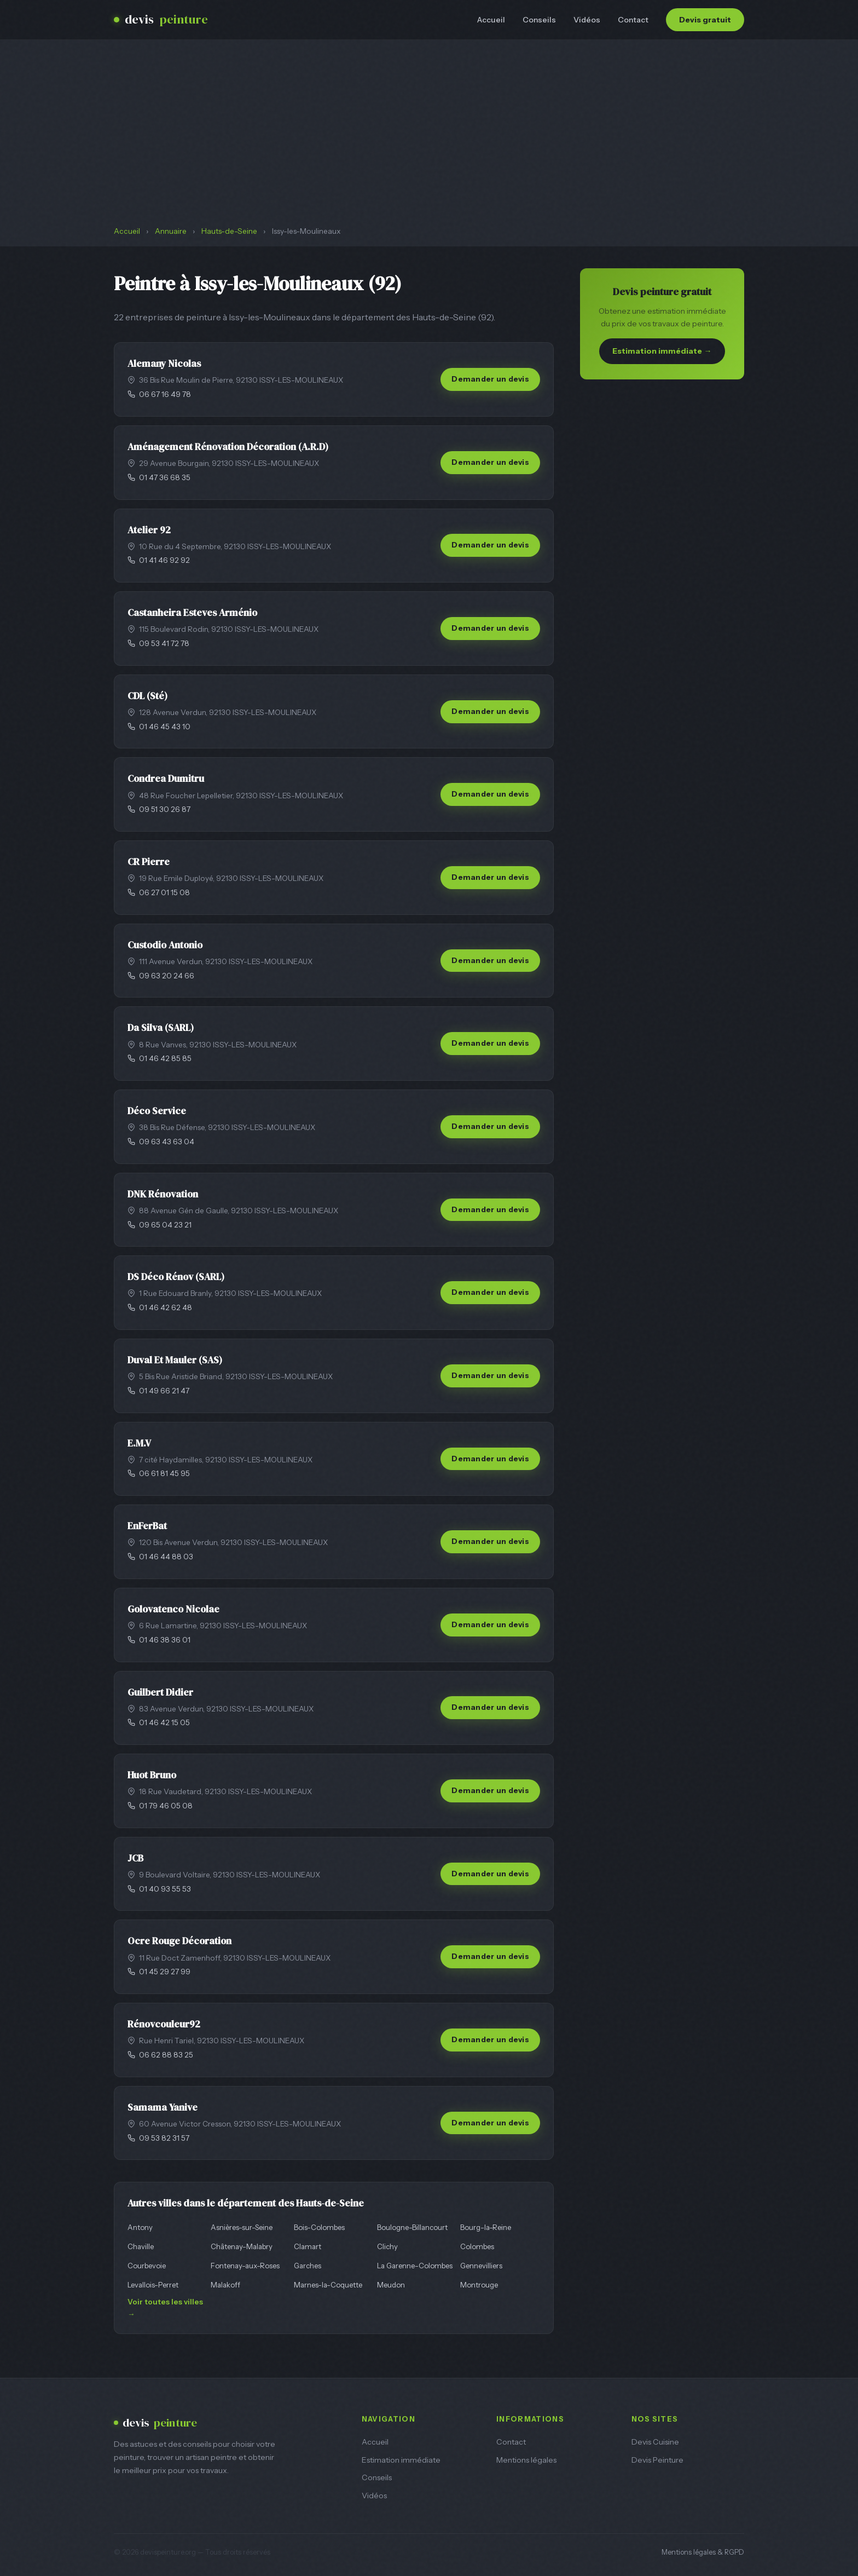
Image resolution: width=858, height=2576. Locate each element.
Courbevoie (146, 2265)
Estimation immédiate (401, 2460)
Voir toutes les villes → (165, 2307)
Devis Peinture (657, 2460)
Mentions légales (526, 2460)
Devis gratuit (705, 20)
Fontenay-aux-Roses (245, 2265)
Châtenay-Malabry (242, 2246)
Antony (140, 2227)
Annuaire (171, 231)
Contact (633, 20)
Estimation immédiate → (661, 351)
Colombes (477, 2246)
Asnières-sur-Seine (242, 2227)
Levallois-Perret (152, 2284)
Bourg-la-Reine (485, 2227)
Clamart (307, 2246)
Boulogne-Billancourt (412, 2227)
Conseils (539, 20)
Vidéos (586, 20)
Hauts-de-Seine (229, 231)
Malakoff (225, 2284)
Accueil (491, 20)
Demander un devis (490, 378)
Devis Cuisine (655, 2442)
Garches (307, 2265)
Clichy (387, 2246)
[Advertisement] (429, 143)
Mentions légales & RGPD (703, 2552)
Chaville (140, 2246)
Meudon (391, 2284)
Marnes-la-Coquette (328, 2284)
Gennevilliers (481, 2265)
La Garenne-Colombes (415, 2265)
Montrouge (479, 2284)
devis (161, 20)
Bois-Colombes (319, 2227)
